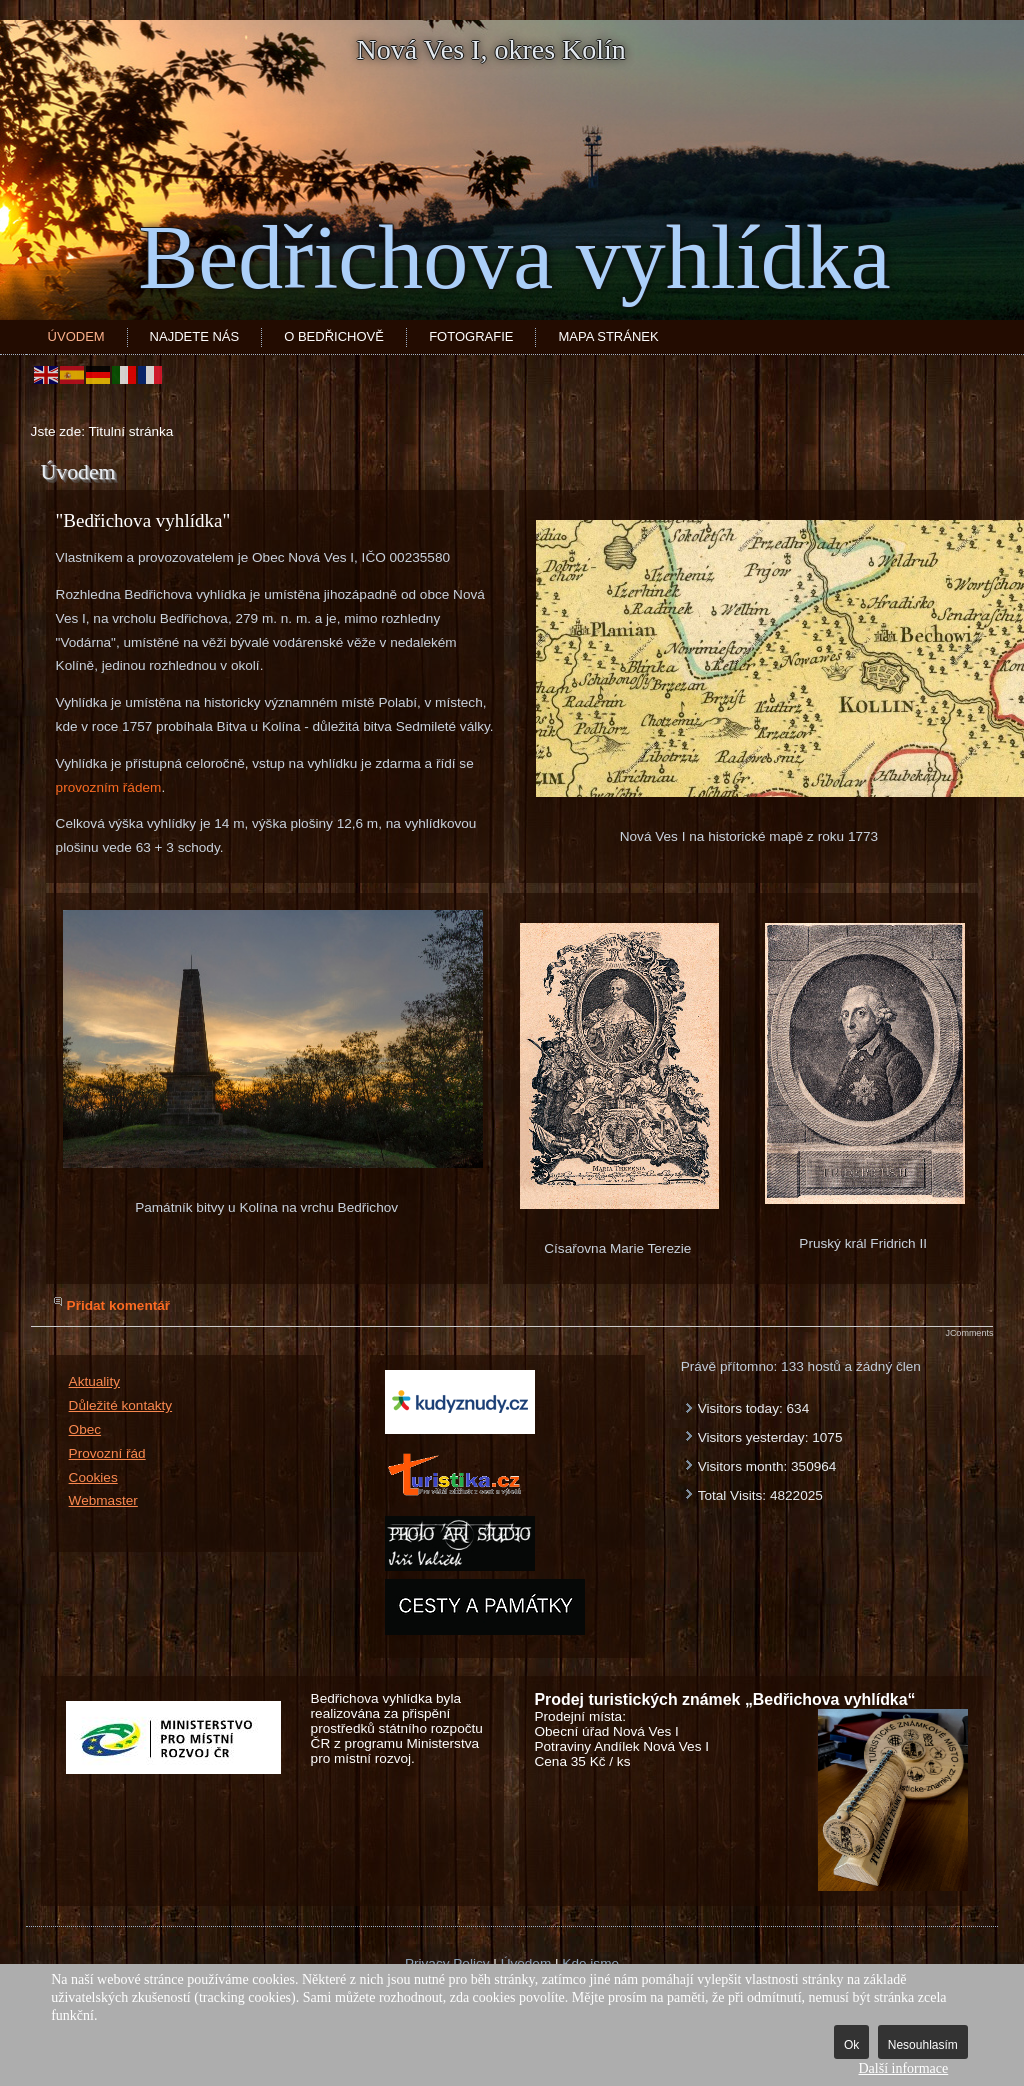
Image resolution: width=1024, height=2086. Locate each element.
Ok (851, 2045)
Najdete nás (195, 336)
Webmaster (103, 1500)
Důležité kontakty (121, 1405)
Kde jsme (590, 1963)
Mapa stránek (608, 336)
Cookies (93, 1477)
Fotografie (471, 336)
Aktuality (94, 1381)
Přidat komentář (119, 1305)
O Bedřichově (334, 336)
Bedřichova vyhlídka (514, 257)
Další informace (903, 2068)
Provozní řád (107, 1453)
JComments (969, 1333)
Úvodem (76, 336)
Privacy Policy (447, 1963)
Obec (85, 1429)
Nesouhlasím (923, 2045)
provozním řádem (109, 787)
